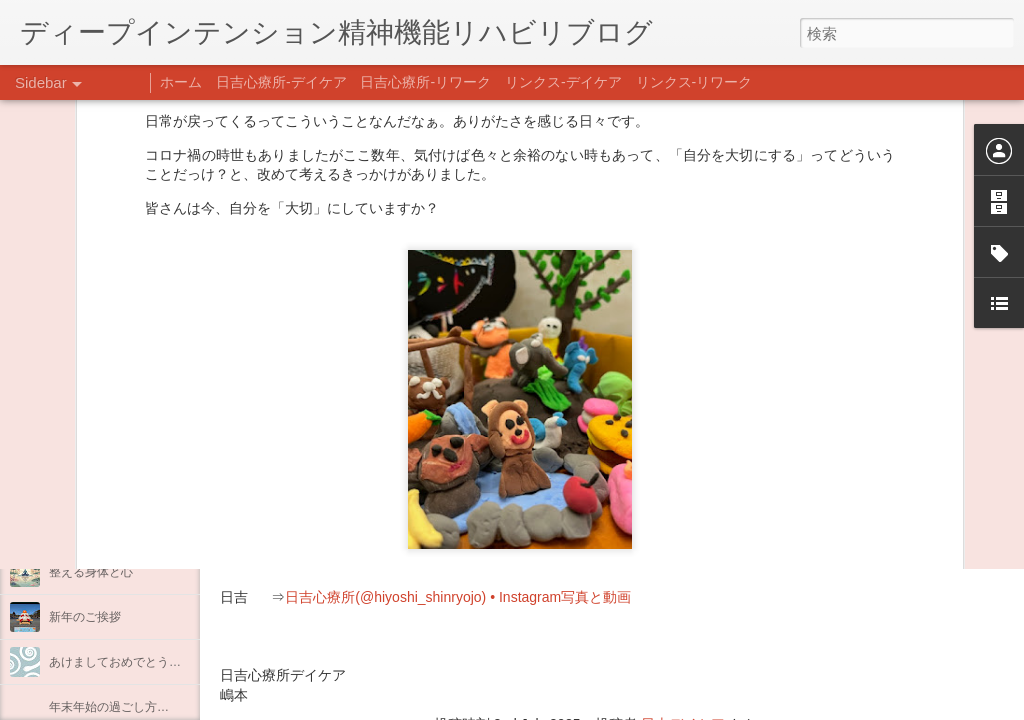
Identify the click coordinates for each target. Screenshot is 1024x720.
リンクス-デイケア (563, 82)
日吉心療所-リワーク (425, 82)
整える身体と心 (91, 572)
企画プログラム (91, 527)
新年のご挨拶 (85, 617)
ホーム (181, 82)
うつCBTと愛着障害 (103, 437)
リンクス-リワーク (694, 82)
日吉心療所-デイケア (281, 82)
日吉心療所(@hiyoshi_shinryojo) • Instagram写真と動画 (458, 597)
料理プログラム (91, 482)
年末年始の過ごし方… (109, 707)
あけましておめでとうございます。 (145, 662)
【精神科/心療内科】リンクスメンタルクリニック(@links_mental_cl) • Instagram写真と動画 (578, 558)
